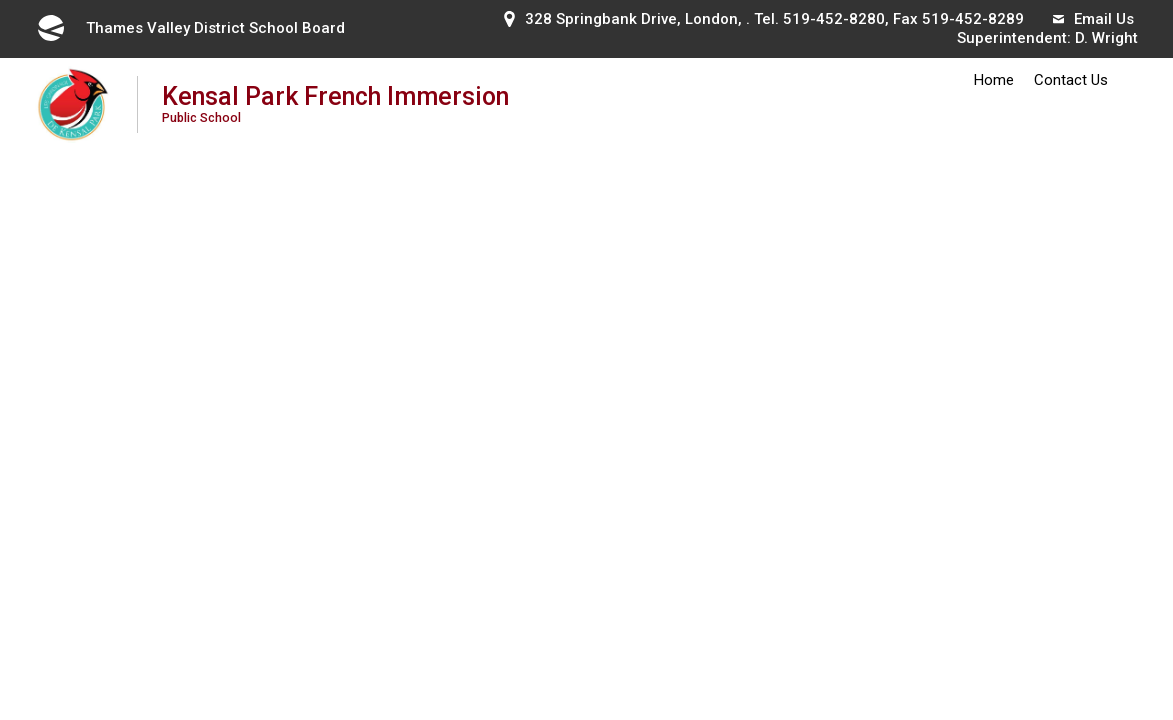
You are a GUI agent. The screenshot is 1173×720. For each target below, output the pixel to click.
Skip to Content (0, 0)
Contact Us (1071, 80)
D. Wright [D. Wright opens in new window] (1106, 38)
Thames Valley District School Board (190, 28)
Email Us (1093, 19)
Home (994, 80)
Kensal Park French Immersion (338, 103)
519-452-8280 (834, 19)
